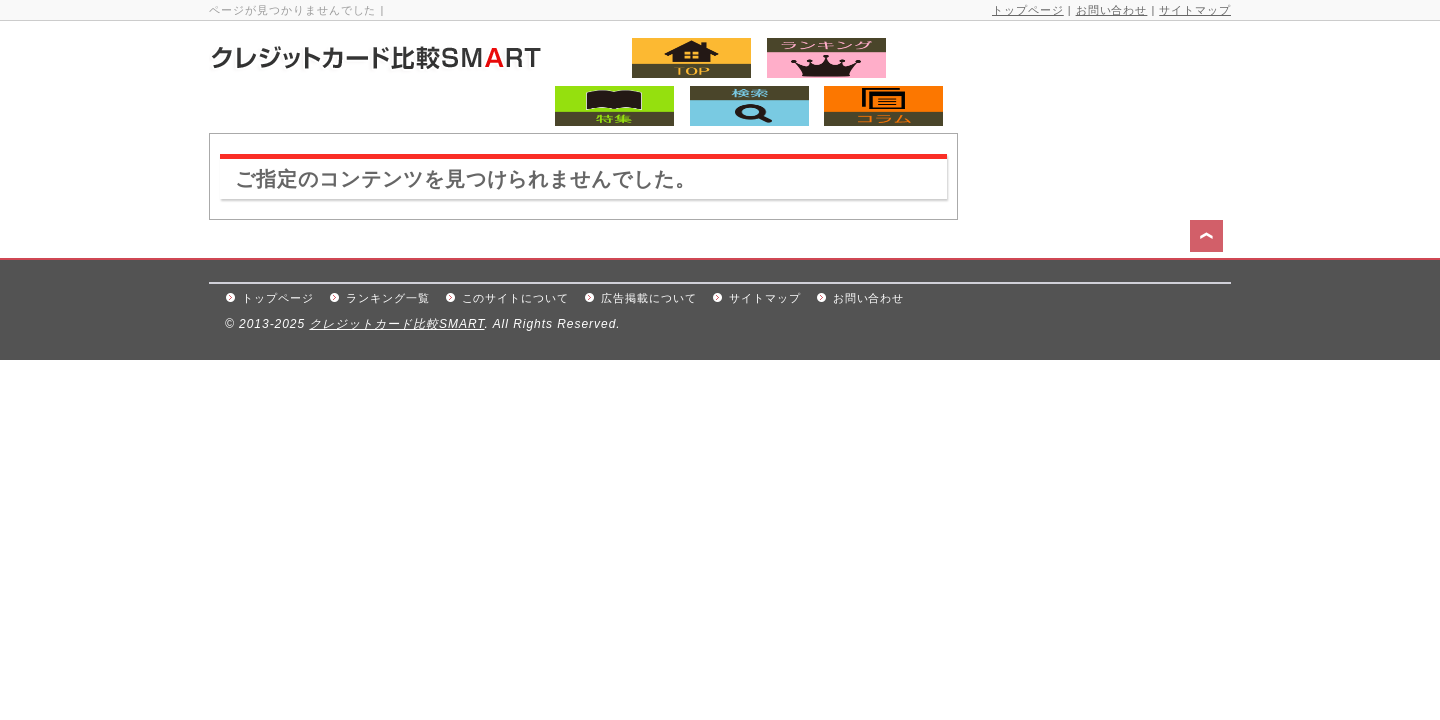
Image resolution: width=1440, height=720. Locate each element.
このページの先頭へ (1209, 239)
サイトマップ (1195, 10)
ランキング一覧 (388, 298)
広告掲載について (649, 298)
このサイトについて (516, 298)
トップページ (1028, 10)
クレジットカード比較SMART (396, 324)
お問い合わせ (1112, 10)
